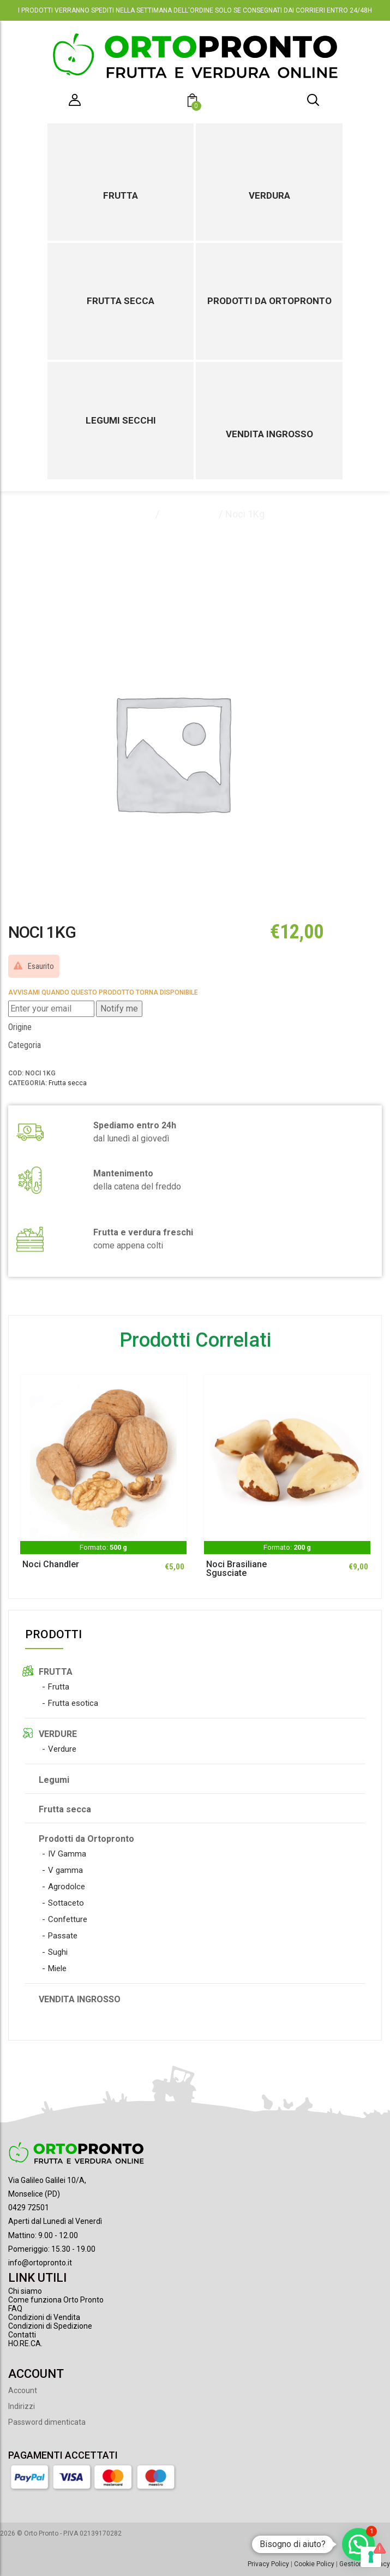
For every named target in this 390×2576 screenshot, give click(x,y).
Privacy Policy (268, 2564)
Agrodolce (66, 1886)
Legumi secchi (121, 420)
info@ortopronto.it (40, 2262)
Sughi (58, 1952)
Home (139, 514)
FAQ (15, 2308)
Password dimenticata (47, 2422)
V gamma (65, 1870)
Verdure (62, 1749)
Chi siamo (25, 2291)
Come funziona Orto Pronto (56, 2299)
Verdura (269, 195)
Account (22, 2390)
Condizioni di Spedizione (50, 2326)
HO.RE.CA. (25, 2343)
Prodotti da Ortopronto (269, 300)
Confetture (67, 1919)
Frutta (120, 195)
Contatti (22, 2334)
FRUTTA (56, 1672)
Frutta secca (120, 300)
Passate (62, 1936)
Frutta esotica (73, 1703)
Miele (57, 1968)
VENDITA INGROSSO (80, 1999)
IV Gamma (67, 1854)
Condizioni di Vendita (44, 2317)
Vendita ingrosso (269, 434)
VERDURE (58, 1734)
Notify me (119, 1008)
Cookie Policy (314, 2564)
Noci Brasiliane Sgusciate (236, 1568)
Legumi (54, 1780)
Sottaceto (66, 1903)
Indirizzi (21, 2406)
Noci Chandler (50, 1564)
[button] (194, 102)
